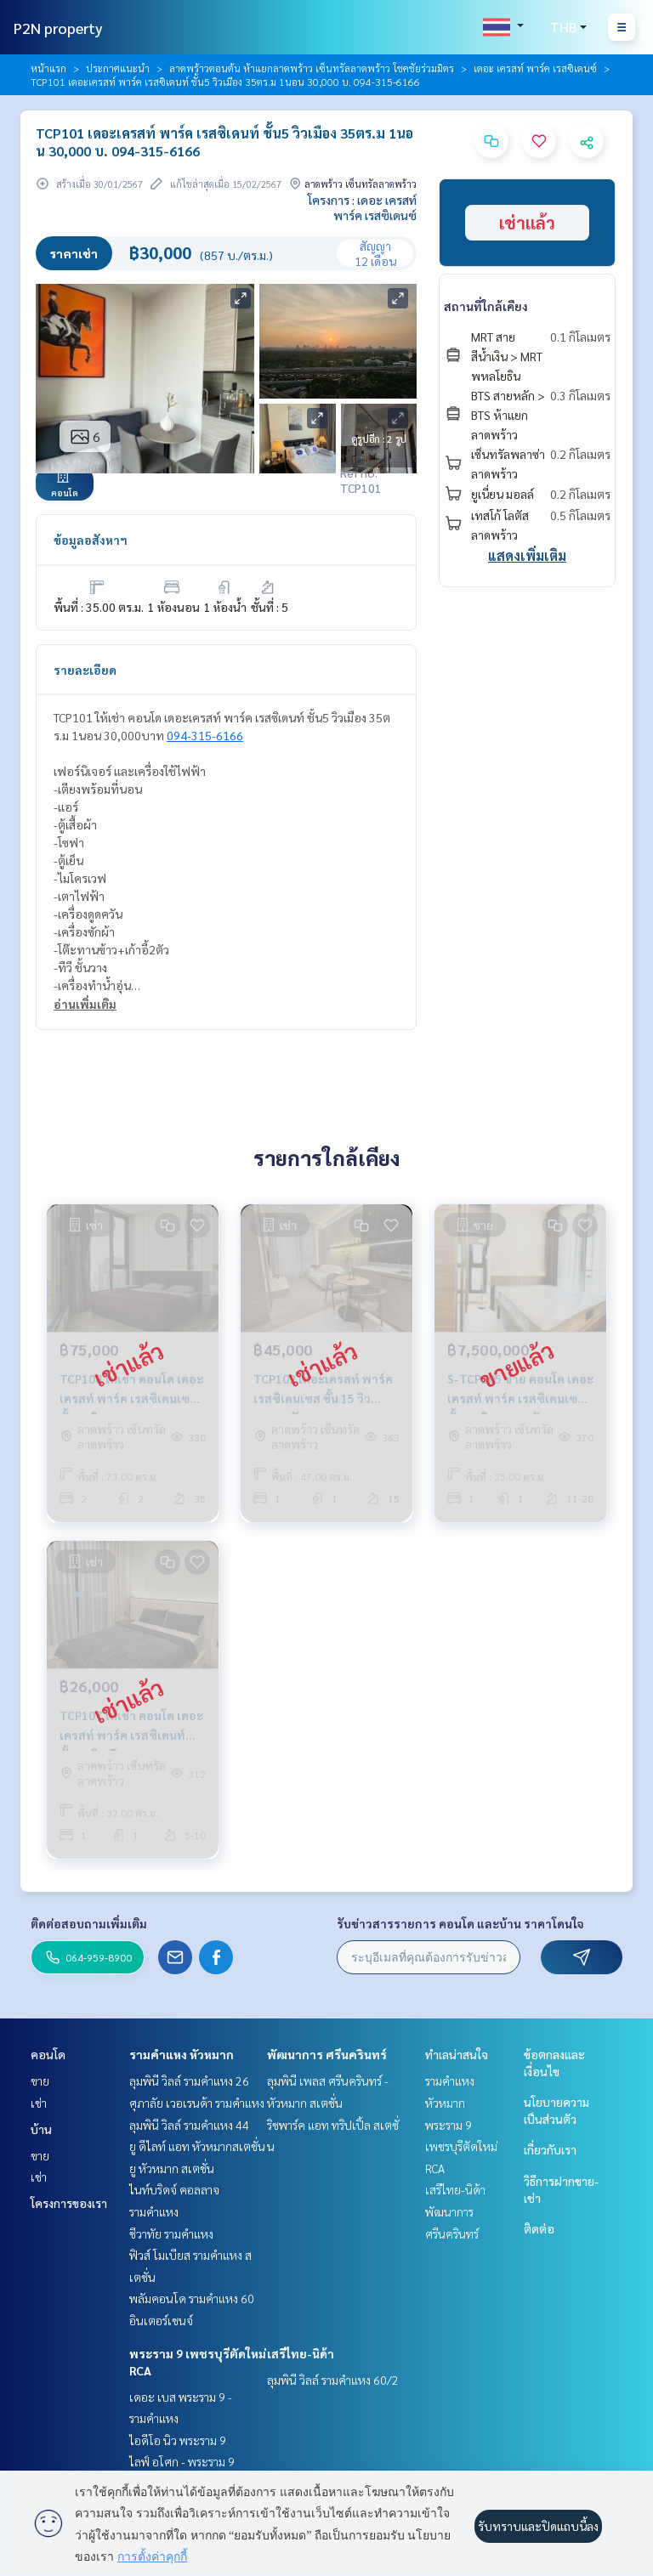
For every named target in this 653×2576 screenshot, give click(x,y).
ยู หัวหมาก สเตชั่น (171, 2168)
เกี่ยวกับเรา (550, 2149)
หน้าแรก (48, 68)
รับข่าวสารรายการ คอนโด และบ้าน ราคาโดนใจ (460, 1923)
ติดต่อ (539, 2228)
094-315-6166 (205, 735)
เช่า (39, 2102)
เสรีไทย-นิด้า (300, 2353)
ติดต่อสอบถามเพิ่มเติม (89, 1923)
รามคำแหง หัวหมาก (181, 2054)
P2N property (58, 27)
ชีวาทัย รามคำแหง (171, 2233)
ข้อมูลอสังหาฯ (91, 539)
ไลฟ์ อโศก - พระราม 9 (182, 2461)
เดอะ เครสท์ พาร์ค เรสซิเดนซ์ (535, 68)
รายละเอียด (85, 669)
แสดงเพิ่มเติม (527, 555)
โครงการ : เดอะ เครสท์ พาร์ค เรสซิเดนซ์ (362, 207)
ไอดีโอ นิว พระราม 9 (177, 2440)
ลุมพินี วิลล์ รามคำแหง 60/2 (333, 2379)
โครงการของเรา (69, 2203)
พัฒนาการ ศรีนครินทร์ (327, 2054)
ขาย (40, 2080)
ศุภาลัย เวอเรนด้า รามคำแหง (196, 2102)
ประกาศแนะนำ (118, 68)
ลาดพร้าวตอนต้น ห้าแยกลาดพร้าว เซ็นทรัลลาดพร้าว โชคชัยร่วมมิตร (311, 68)
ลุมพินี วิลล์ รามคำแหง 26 (189, 2080)
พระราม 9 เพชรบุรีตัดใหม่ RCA (461, 2146)
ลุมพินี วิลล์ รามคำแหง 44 (189, 2124)
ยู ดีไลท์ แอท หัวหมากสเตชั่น (197, 2146)
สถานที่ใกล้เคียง (486, 306)
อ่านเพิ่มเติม (85, 1003)
